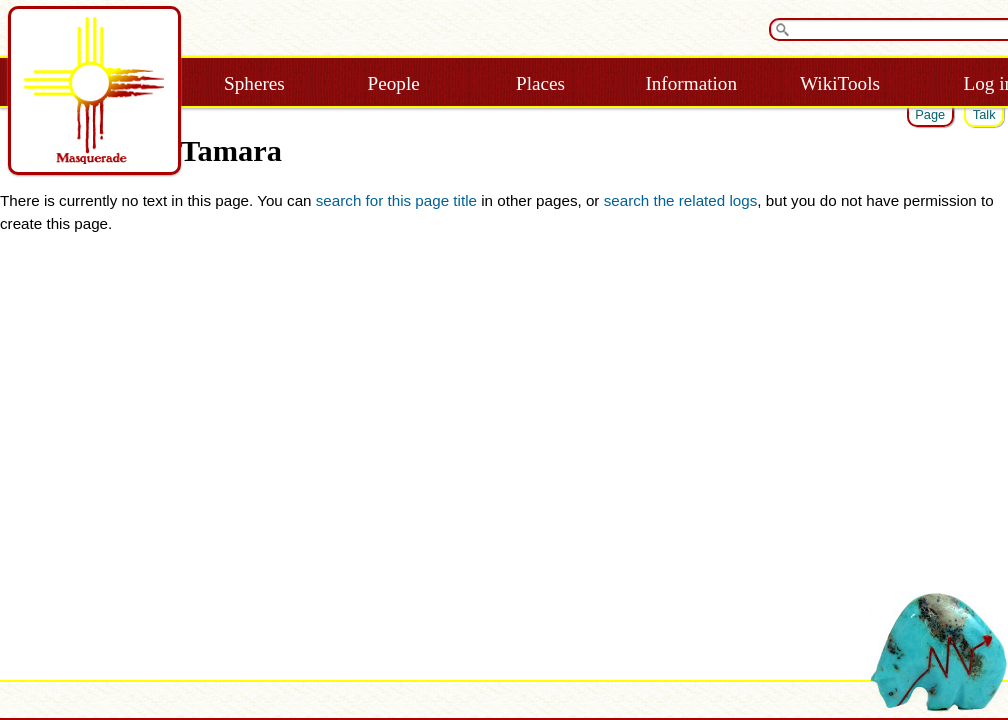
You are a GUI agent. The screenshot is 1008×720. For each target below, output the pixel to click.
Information (691, 83)
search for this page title (396, 200)
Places (540, 83)
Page (930, 114)
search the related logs (681, 200)
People (394, 83)
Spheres (254, 83)
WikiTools (840, 83)
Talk (984, 114)
